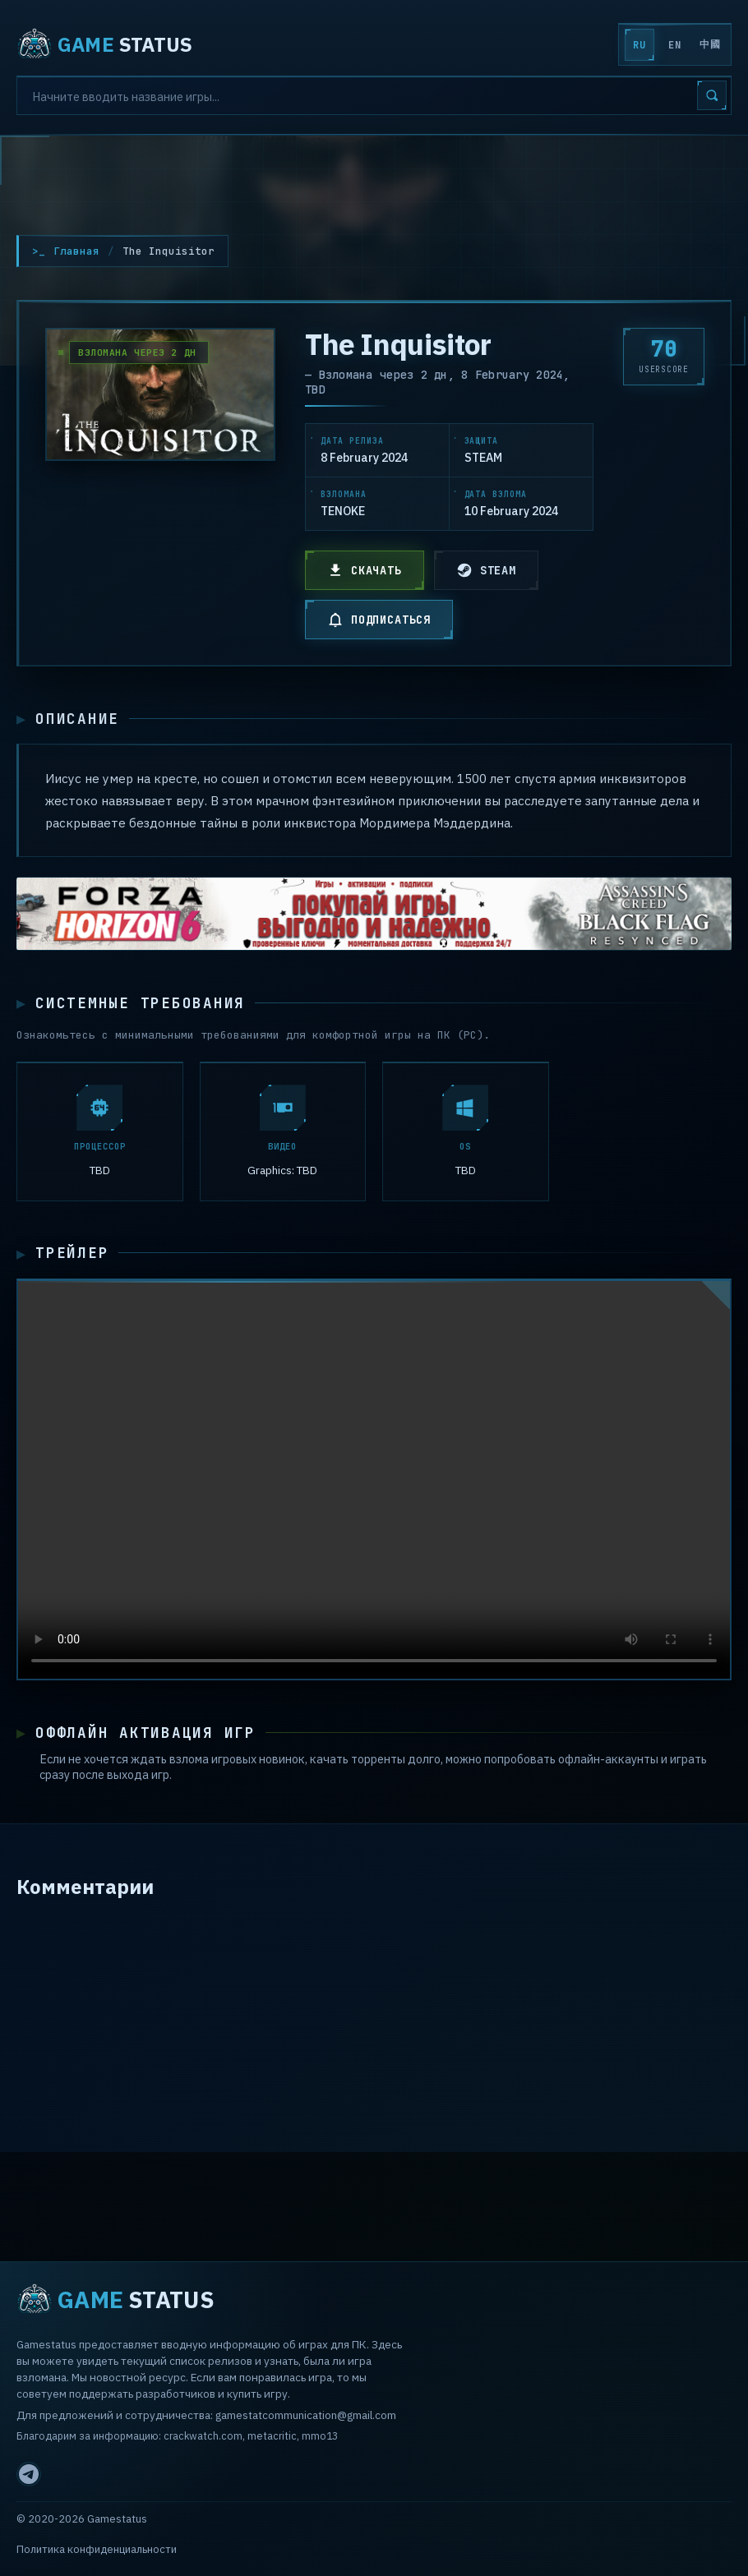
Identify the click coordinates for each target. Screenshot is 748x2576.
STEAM (486, 570)
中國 (710, 44)
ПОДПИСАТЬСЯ (379, 619)
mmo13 (320, 2435)
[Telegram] (28, 2474)
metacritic (272, 2435)
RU (639, 45)
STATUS (104, 44)
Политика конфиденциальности (96, 2549)
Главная (76, 251)
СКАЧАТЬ (364, 570)
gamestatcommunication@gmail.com (305, 2415)
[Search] (374, 95)
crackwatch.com (203, 2435)
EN (674, 45)
